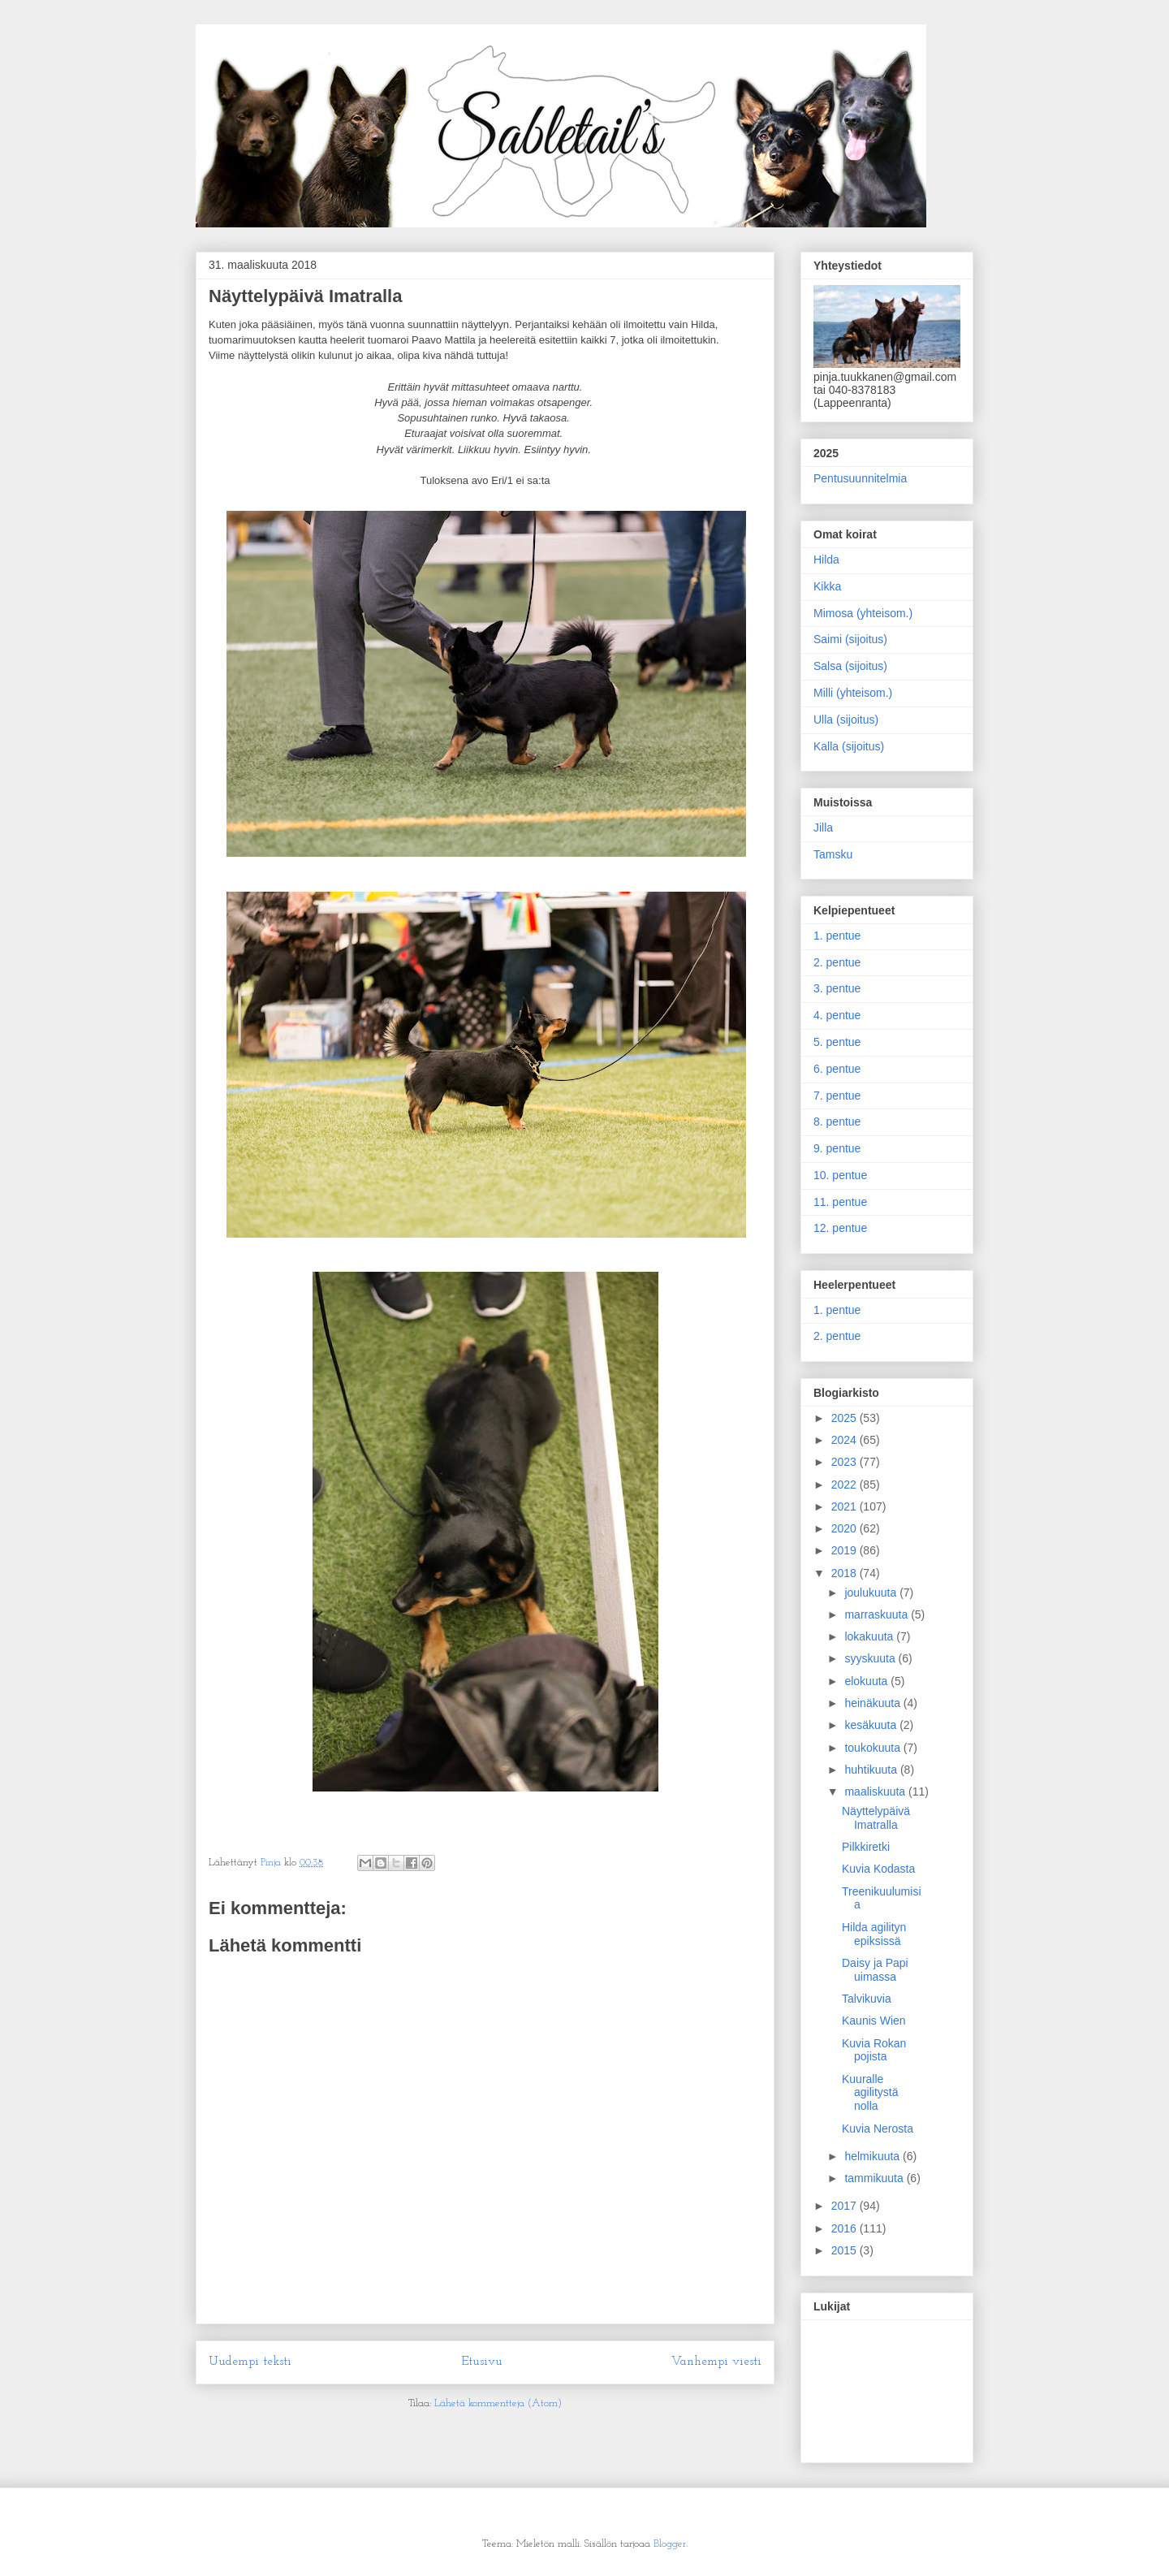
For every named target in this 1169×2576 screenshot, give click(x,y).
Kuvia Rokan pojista (874, 2050)
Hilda (826, 559)
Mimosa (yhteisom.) (862, 613)
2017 (845, 2205)
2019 (845, 1550)
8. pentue (837, 1121)
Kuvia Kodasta (878, 1868)
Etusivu (482, 2361)
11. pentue (840, 1201)
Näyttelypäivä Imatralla (876, 1817)
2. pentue (837, 962)
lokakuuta (870, 1636)
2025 (845, 1417)
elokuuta (867, 1681)
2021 (845, 1506)
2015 (845, 2250)
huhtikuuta (872, 1769)
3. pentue (837, 988)
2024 (845, 1439)
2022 (845, 1484)
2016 (845, 2228)
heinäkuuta (873, 1702)
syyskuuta (871, 1658)
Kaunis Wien (874, 2020)
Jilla (823, 827)
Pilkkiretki (866, 1846)
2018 (845, 1573)
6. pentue (837, 1068)
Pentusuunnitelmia (860, 478)
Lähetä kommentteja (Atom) (498, 2403)
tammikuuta (875, 2178)
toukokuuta (873, 1747)
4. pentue (837, 1015)
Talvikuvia (866, 1998)
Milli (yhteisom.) (852, 692)
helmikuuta (873, 2156)
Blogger (670, 2544)
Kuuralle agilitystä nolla (870, 2092)
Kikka (827, 586)
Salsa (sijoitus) (850, 665)
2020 (845, 1528)
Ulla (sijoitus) (845, 719)
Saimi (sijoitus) (850, 639)
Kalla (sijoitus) (848, 746)
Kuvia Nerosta (877, 2128)
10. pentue (840, 1175)
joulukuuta (871, 1592)
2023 (845, 1461)
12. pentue (840, 1227)
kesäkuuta (871, 1724)
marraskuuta (877, 1614)
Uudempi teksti (250, 2361)
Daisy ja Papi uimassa (875, 1969)
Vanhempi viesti (716, 2361)
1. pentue (837, 935)
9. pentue (837, 1148)
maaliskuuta (876, 1791)
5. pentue (837, 1041)
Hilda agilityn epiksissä (874, 1934)
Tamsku (832, 854)
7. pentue (837, 1095)
